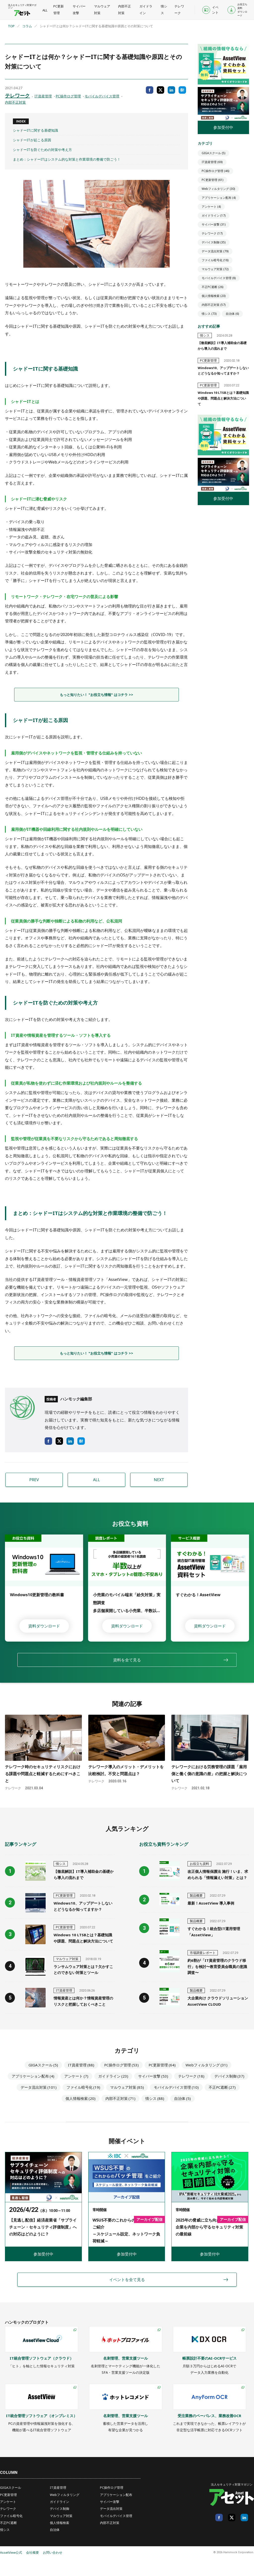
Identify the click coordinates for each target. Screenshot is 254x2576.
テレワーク (176, 9)
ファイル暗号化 (215, 260)
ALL (44, 10)
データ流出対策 (215, 251)
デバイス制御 (213, 242)
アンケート (211, 206)
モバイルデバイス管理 (102, 96)
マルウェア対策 (101, 9)
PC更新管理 (58, 9)
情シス (161, 9)
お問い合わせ (52, 2570)
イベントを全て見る (127, 2297)
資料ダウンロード (44, 1626)
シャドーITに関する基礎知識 (35, 130)
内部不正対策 (122, 9)
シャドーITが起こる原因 (32, 140)
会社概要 (32, 2570)
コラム (27, 26)
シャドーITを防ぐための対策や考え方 (42, 149)
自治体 (232, 314)
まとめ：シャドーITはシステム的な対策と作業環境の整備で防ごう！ (67, 159)
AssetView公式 (11, 2570)
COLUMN (9, 2490)
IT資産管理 (43, 96)
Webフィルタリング (218, 189)
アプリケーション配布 (219, 198)
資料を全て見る (127, 1660)
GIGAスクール (213, 153)
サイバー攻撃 (78, 9)
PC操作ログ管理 (68, 96)
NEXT (159, 1479)
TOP (11, 26)
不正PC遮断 (212, 287)
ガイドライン (143, 9)
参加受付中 (223, 127)
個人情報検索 (213, 296)
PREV (34, 1479)
